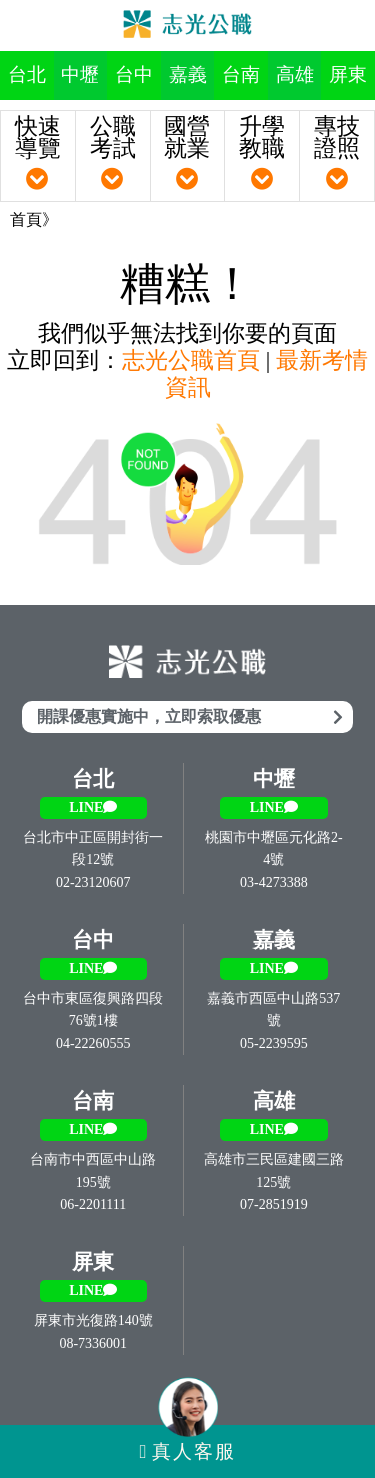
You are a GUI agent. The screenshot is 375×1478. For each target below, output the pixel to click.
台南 (241, 74)
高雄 (295, 74)
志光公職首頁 (191, 360)
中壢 (80, 74)
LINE (93, 807)
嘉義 (188, 74)
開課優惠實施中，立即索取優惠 (190, 716)
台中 (134, 74)
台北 (27, 74)
